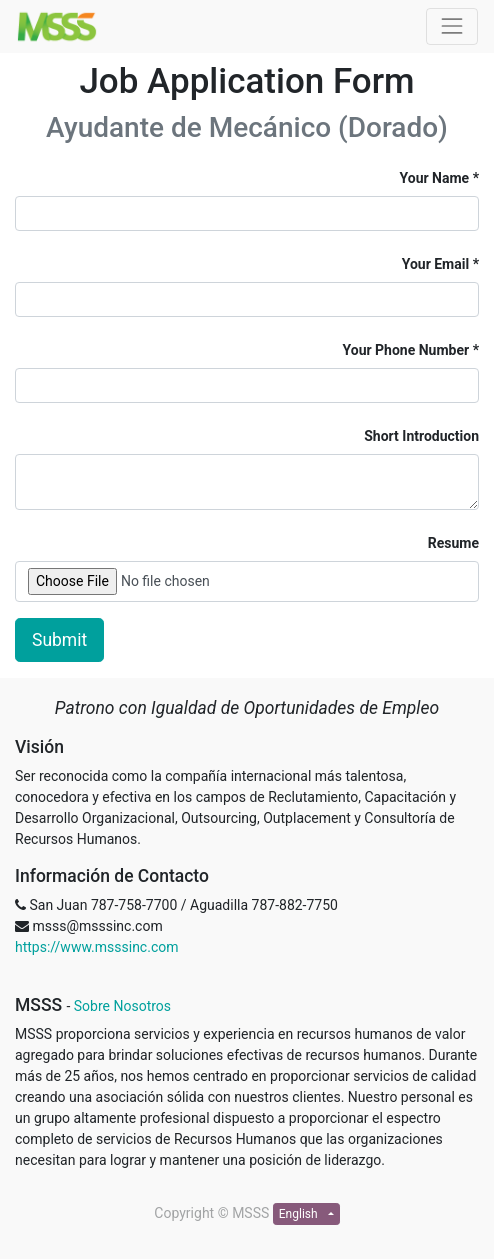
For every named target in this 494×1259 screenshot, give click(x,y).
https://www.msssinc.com (96, 947)
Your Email (435, 264)
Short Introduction (421, 436)
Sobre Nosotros (122, 1006)
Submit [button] (59, 640)
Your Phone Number (406, 350)
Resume (453, 543)
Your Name (435, 178)
